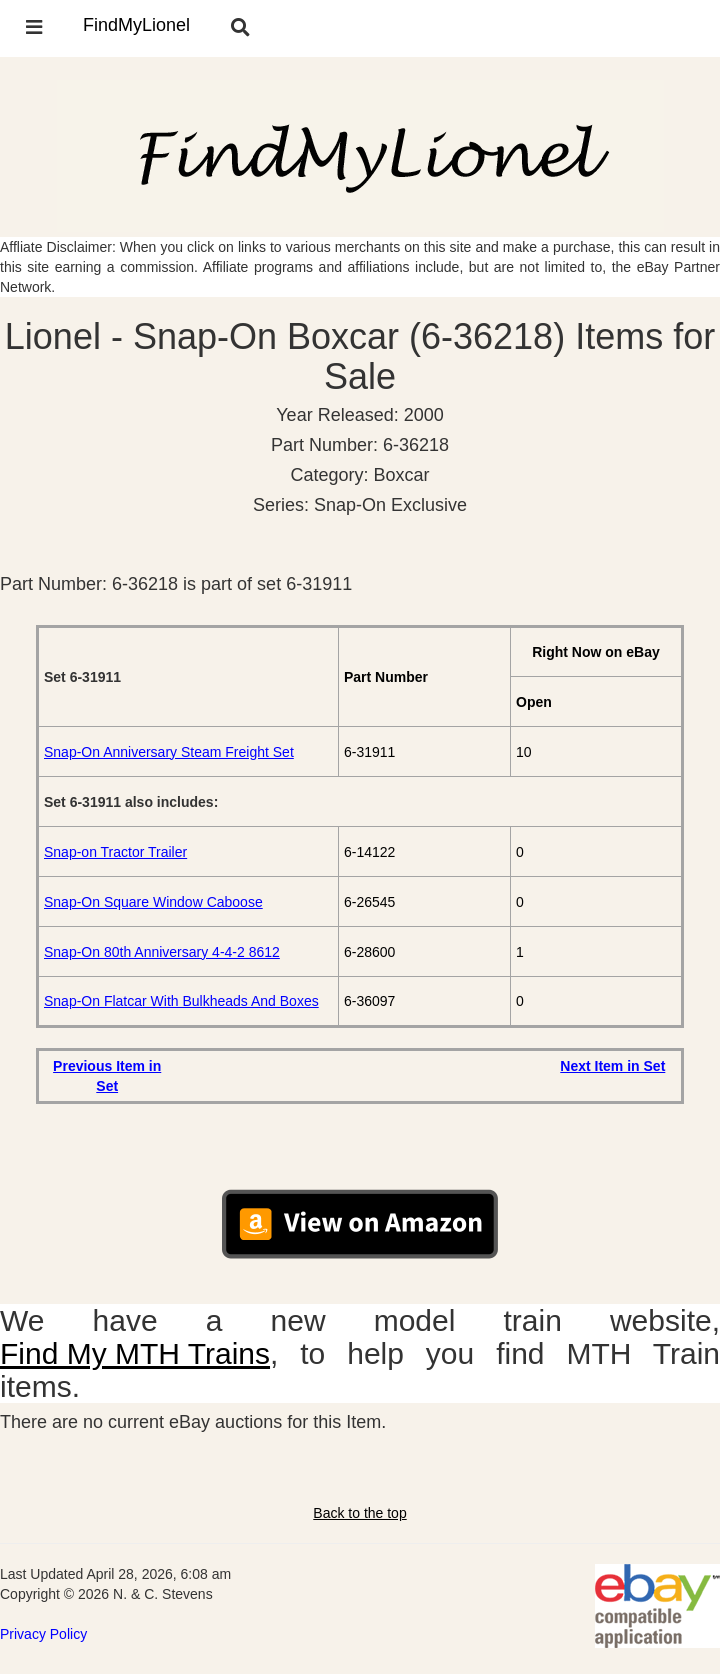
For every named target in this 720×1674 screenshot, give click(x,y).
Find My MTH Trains (135, 1353)
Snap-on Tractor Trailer (115, 852)
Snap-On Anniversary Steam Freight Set (169, 752)
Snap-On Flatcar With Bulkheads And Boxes (181, 1001)
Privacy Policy (43, 1634)
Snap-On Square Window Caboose (153, 902)
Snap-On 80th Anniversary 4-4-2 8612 (162, 952)
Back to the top (359, 1513)
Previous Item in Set (107, 1076)
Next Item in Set (612, 1066)
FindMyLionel (136, 25)
